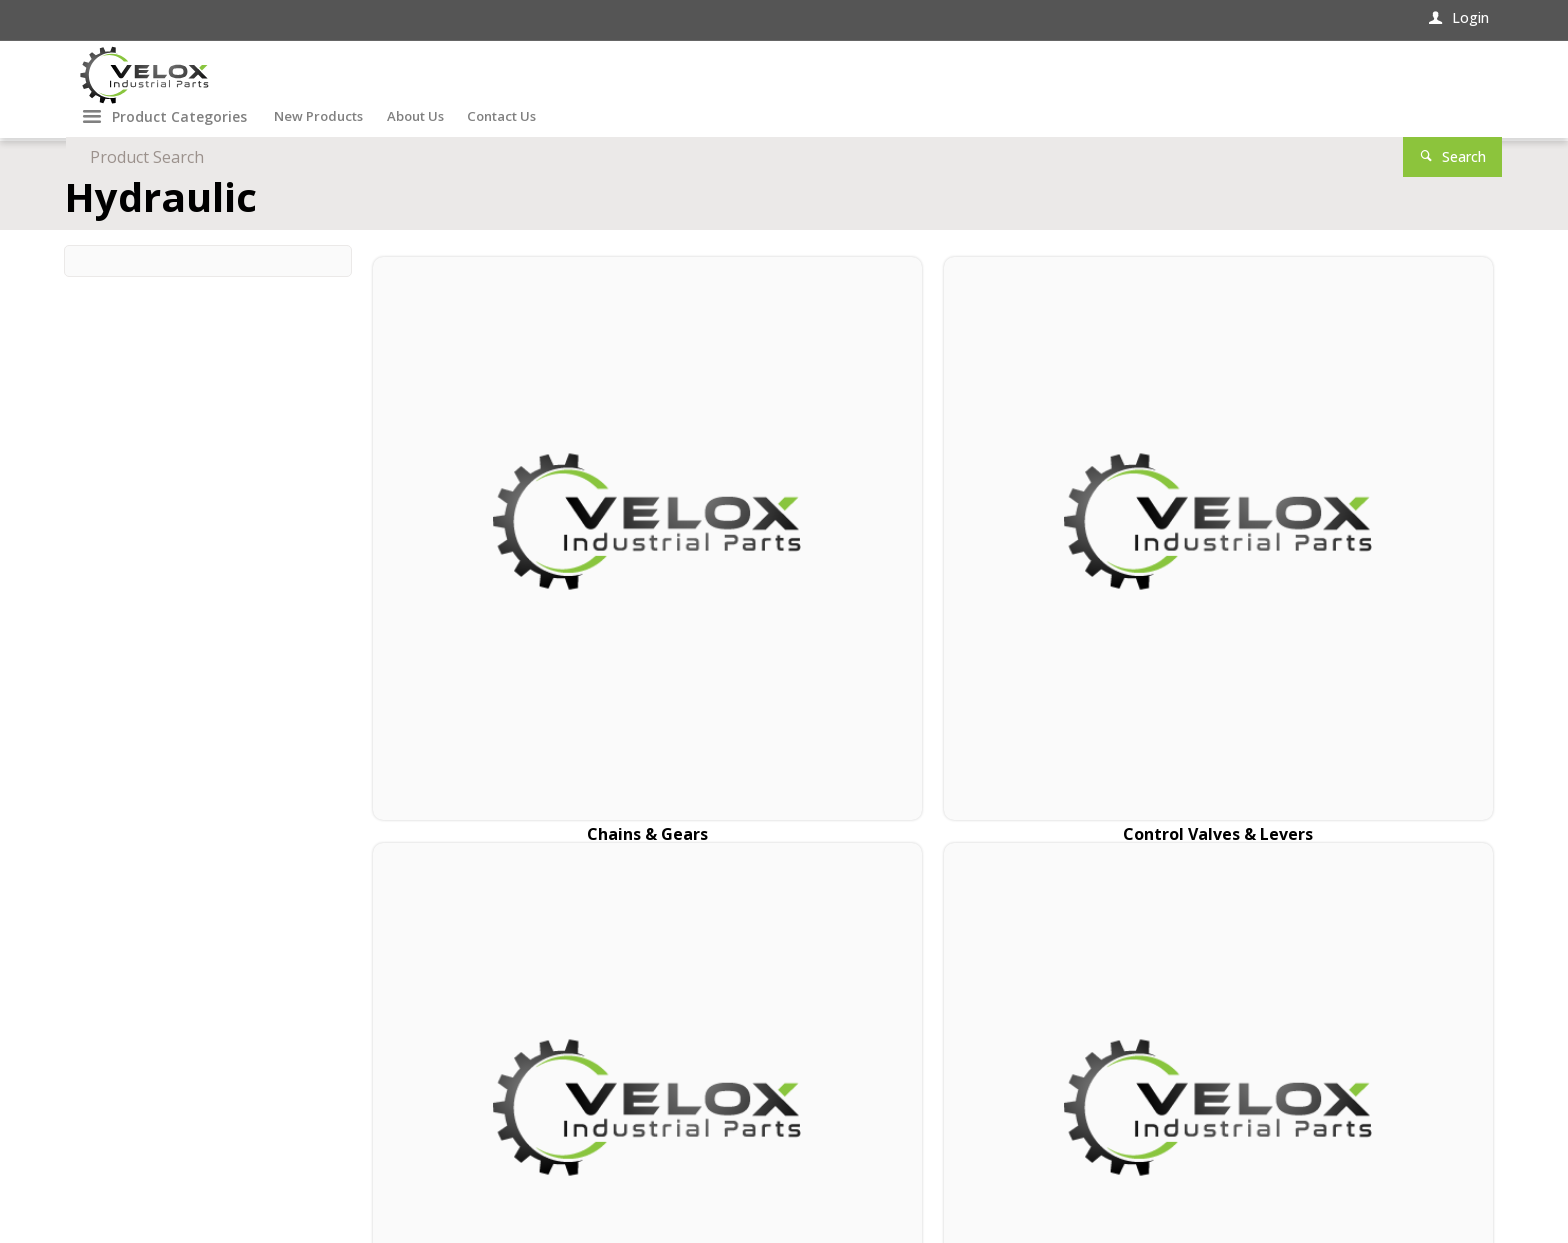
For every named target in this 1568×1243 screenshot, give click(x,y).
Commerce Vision (291, 1185)
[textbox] (1094, 80)
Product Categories (179, 145)
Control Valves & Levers (790, 570)
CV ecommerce (178, 1185)
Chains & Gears (504, 570)
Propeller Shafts (1075, 570)
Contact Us (117, 1077)
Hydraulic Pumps (1361, 570)
